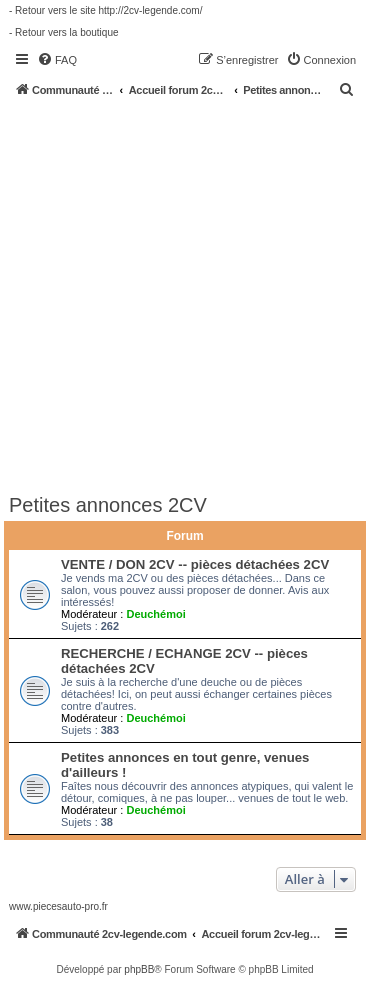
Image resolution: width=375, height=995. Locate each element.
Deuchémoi (155, 614)
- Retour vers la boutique (64, 32)
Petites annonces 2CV (108, 505)
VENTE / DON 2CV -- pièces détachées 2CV (195, 564)
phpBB (139, 969)
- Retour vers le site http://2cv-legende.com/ (105, 10)
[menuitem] (57, 60)
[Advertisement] (187, 294)
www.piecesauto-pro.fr (58, 906)
